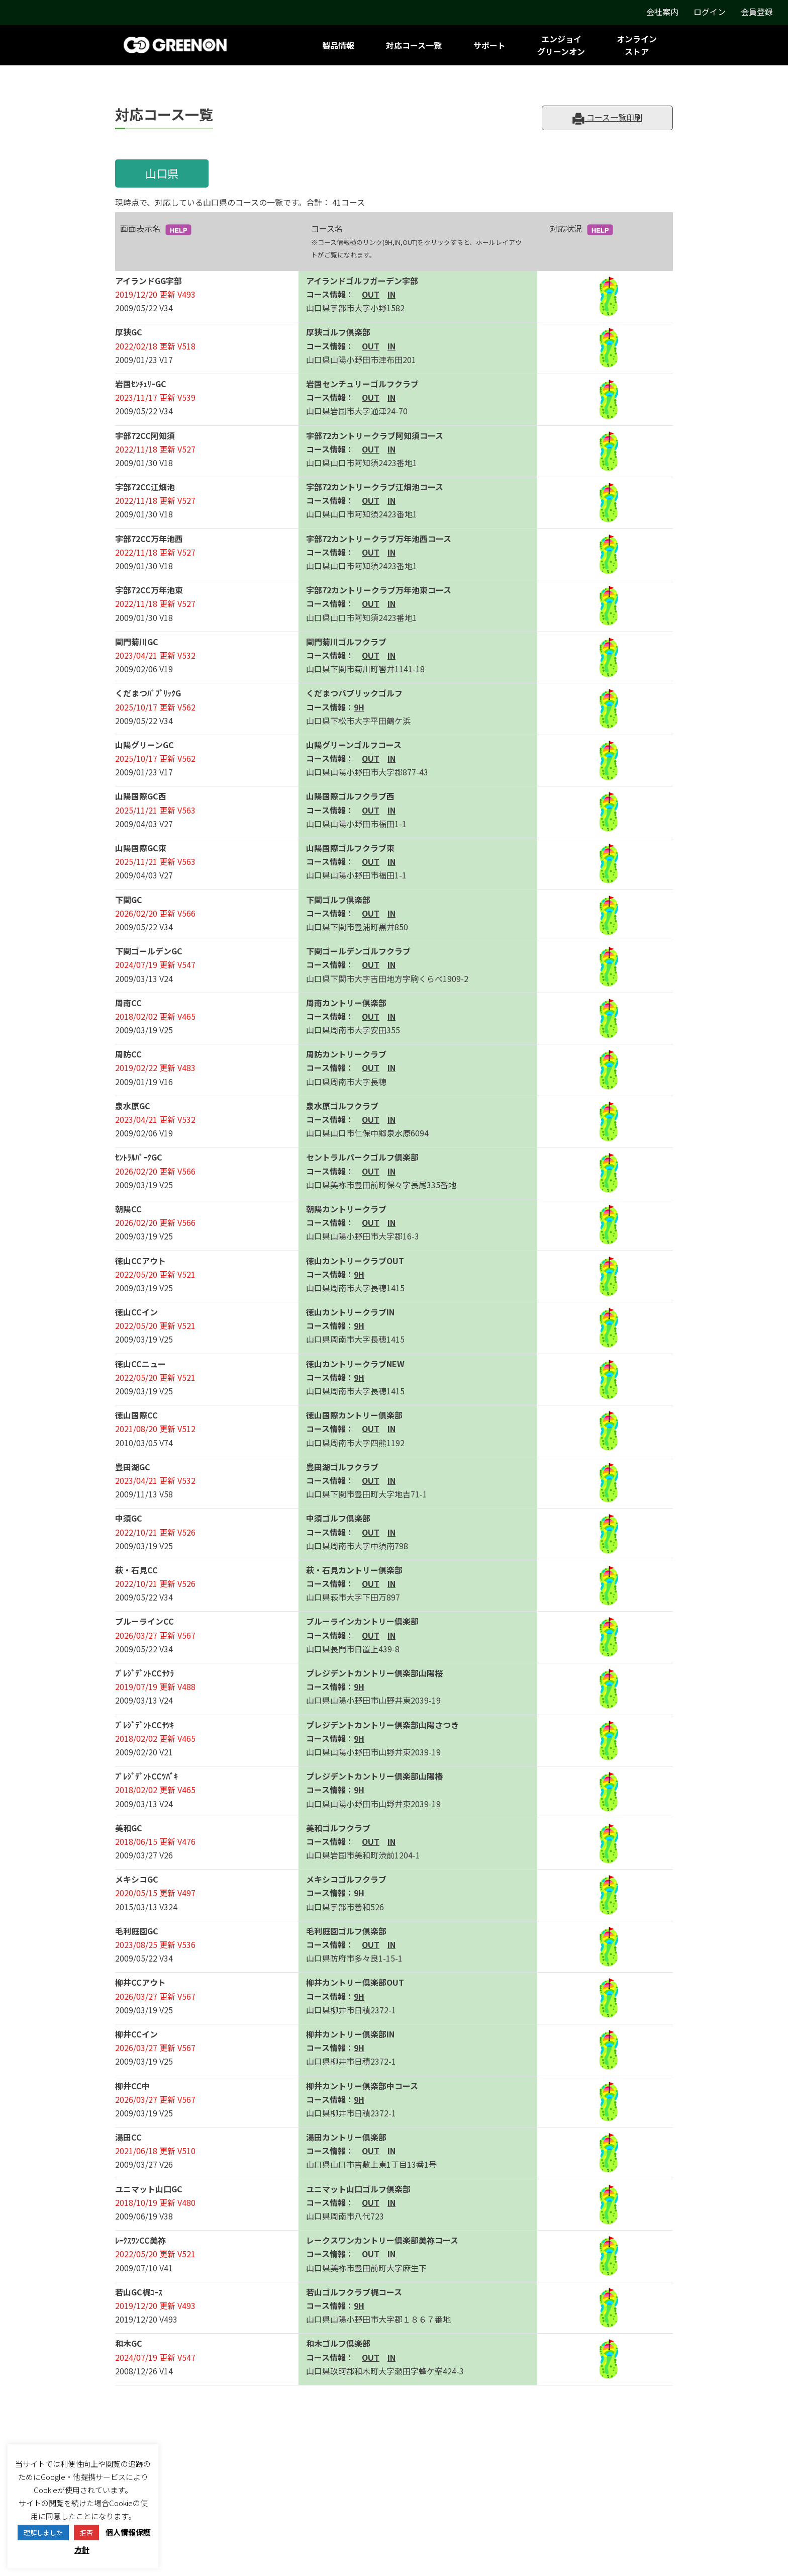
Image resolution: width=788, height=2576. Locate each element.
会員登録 (757, 12)
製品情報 (338, 45)
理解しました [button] (43, 2532)
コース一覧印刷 (607, 118)
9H (359, 707)
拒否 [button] (86, 2532)
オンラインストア (637, 45)
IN (391, 294)
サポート (489, 45)
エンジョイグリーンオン (561, 45)
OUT (370, 294)
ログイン (710, 12)
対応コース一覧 (414, 45)
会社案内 (662, 12)
